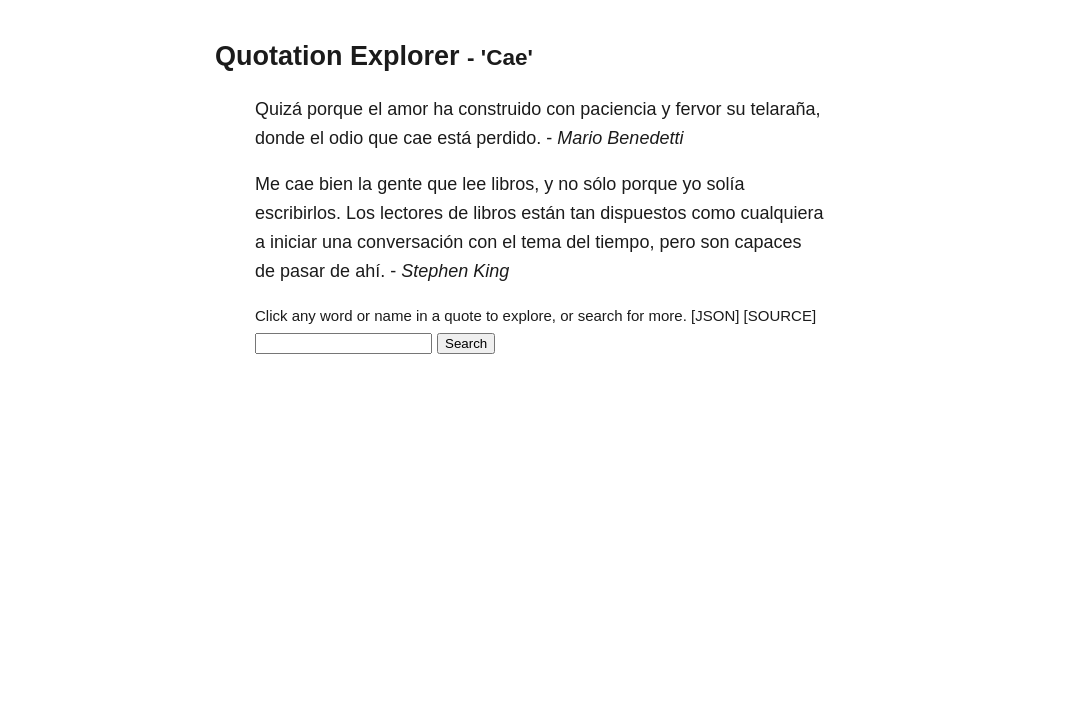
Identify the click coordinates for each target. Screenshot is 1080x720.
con (560, 109)
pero (677, 242)
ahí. (370, 271)
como (713, 213)
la (365, 184)
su (735, 109)
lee (474, 184)
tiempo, (624, 242)
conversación (410, 242)
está (454, 138)
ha (443, 109)
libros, (515, 184)
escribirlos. (298, 213)
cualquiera (781, 213)
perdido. (508, 138)
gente (399, 184)
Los (360, 213)
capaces (768, 242)
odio (346, 138)
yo (691, 184)
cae (417, 138)
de (458, 213)
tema (541, 242)
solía (725, 184)
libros (494, 213)
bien (336, 184)
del (578, 242)
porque (335, 109)
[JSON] (715, 315)
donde (280, 138)
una (337, 242)
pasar (302, 271)
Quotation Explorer (337, 56)
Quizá (278, 109)
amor (407, 109)
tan (582, 213)
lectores (411, 213)
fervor (698, 109)
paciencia (618, 109)
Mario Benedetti (620, 138)
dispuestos (643, 213)
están (543, 213)
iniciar (293, 242)
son (714, 242)
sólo (599, 184)
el (375, 109)
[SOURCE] (780, 315)
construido (499, 109)
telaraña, (786, 109)
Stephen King (455, 271)
